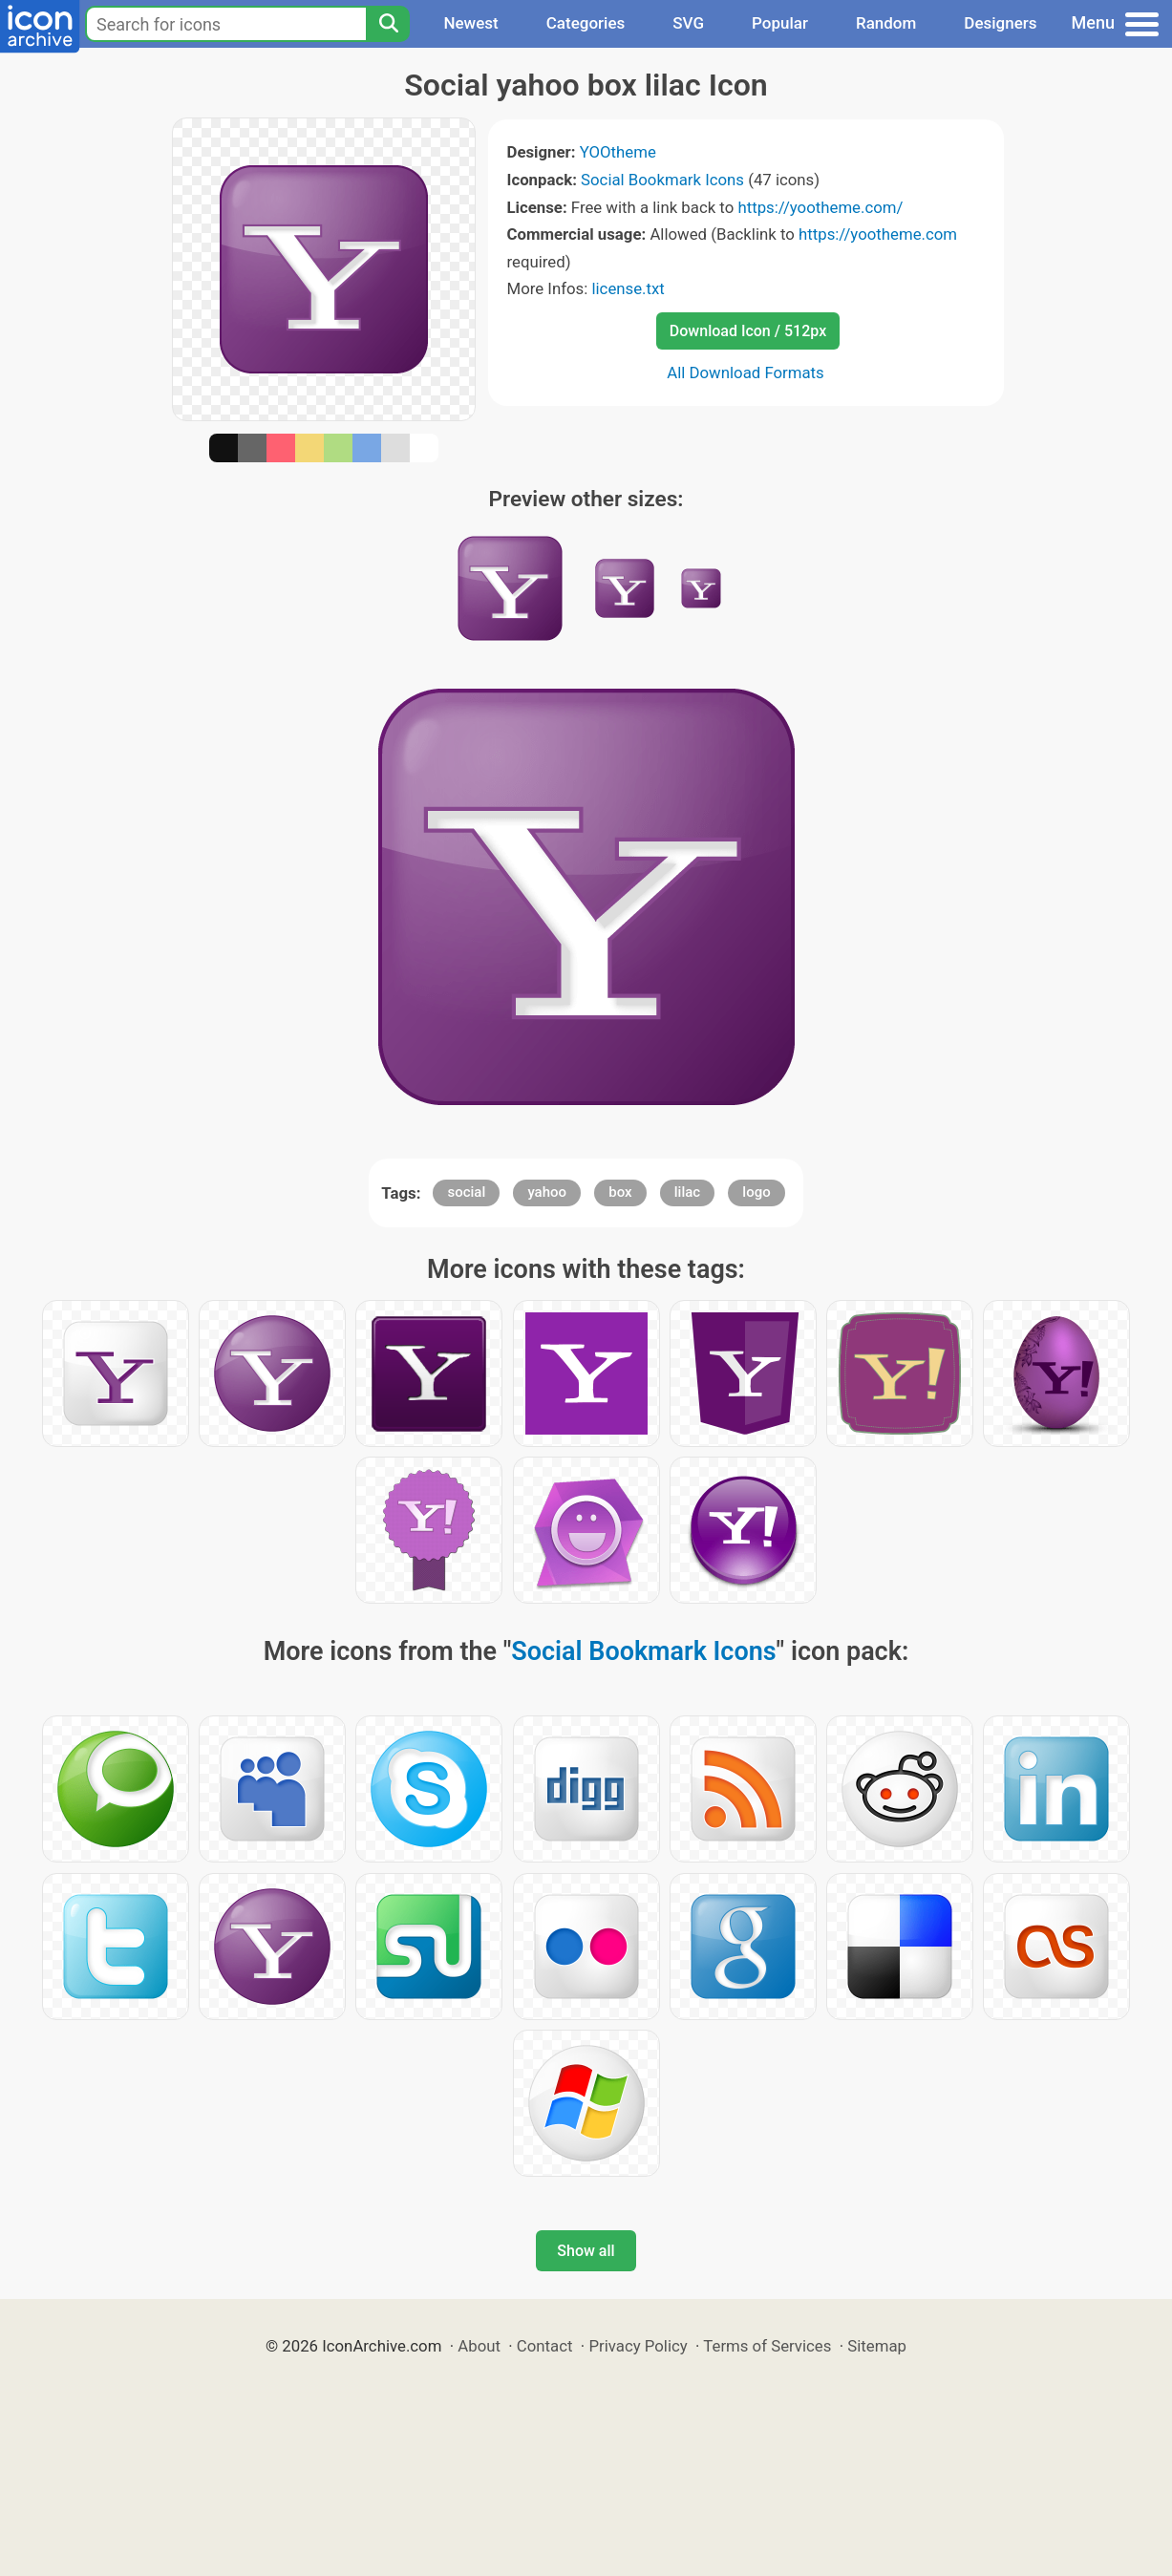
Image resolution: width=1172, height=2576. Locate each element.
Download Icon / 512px (748, 331)
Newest (470, 22)
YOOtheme (618, 151)
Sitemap (876, 2345)
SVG (688, 22)
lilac (687, 1192)
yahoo (546, 1192)
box (619, 1192)
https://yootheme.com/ (820, 207)
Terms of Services (767, 2345)
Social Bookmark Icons (662, 179)
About (479, 2345)
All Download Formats (745, 372)
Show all (585, 2251)
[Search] (388, 24)
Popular (780, 22)
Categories (586, 22)
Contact (545, 2345)
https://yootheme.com (878, 234)
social (466, 1192)
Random (886, 22)
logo (756, 1192)
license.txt (627, 288)
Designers (1000, 22)
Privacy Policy (637, 2345)
